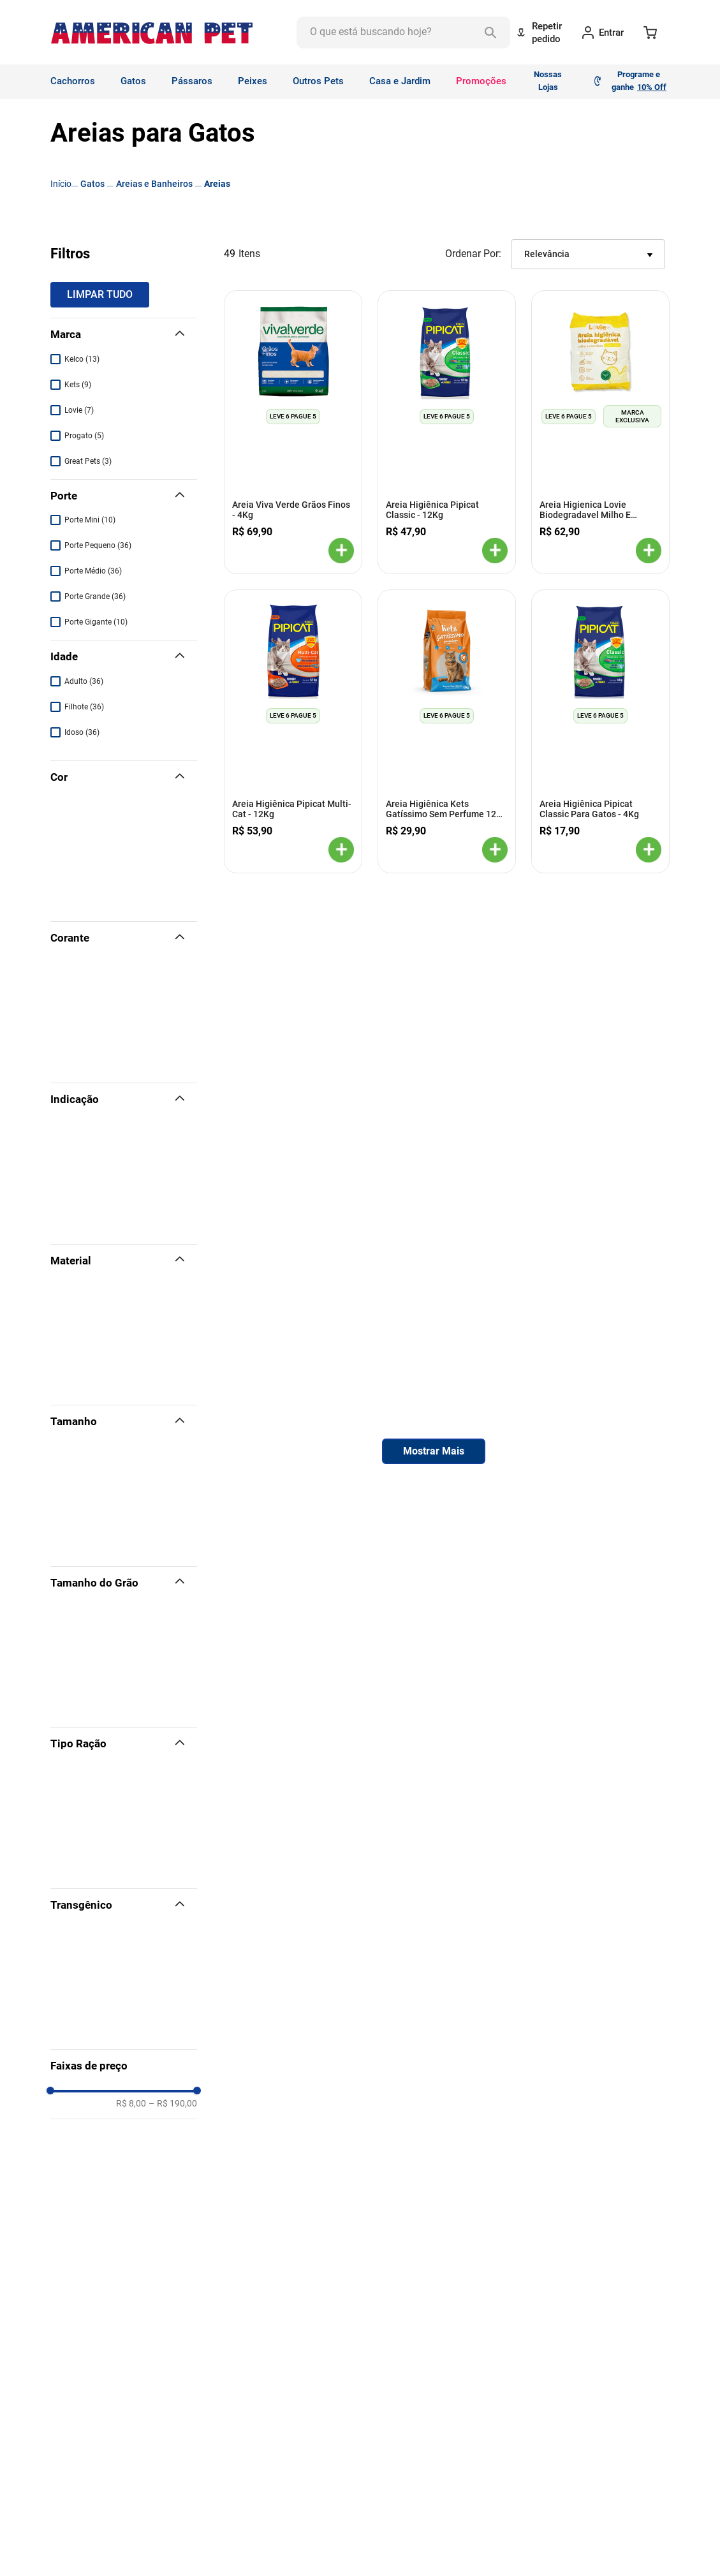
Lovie (79, 410)
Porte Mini (89, 519)
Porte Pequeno (97, 545)
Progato (84, 435)
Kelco (81, 359)
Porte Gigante (96, 622)
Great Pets (88, 461)
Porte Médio (93, 570)
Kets (77, 384)
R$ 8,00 (131, 2103)
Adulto (83, 681)
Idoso (81, 732)
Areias (217, 184)
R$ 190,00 (173, 2103)
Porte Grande (95, 596)
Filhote (84, 706)
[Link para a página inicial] (60, 183)
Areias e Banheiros (154, 184)
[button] (123, 335)
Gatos (92, 184)
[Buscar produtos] (490, 32)
